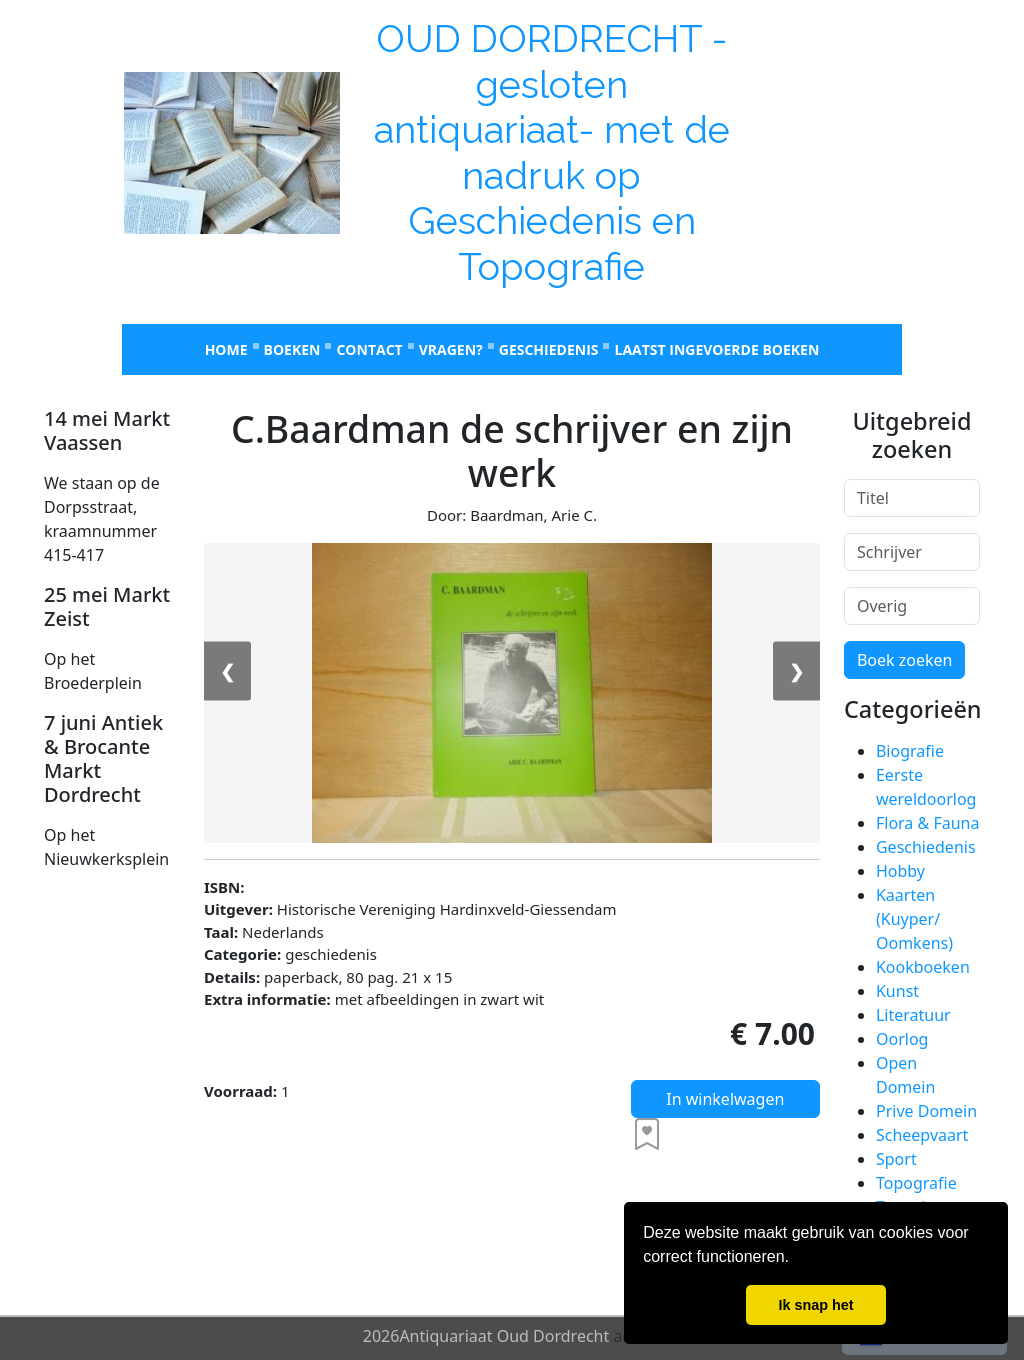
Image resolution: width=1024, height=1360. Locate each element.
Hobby (900, 871)
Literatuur (913, 1015)
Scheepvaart (922, 1135)
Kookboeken (923, 967)
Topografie (916, 1183)
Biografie (910, 751)
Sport (896, 1159)
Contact (369, 349)
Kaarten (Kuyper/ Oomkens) (914, 919)
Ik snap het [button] (815, 1305)
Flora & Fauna (927, 823)
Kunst (897, 991)
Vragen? (451, 349)
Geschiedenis (549, 349)
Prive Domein (926, 1111)
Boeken (292, 349)
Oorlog (902, 1039)
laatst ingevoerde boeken (716, 349)
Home (226, 349)
